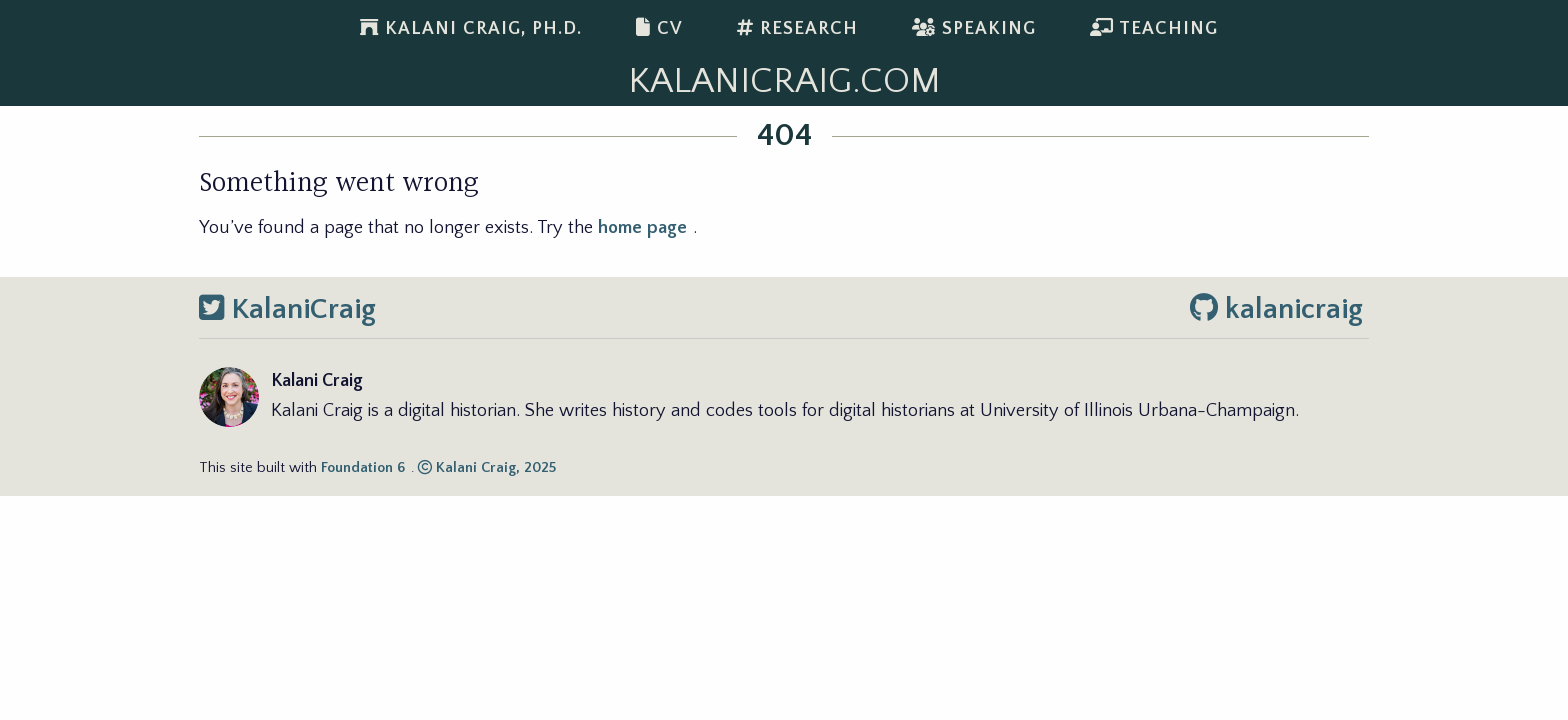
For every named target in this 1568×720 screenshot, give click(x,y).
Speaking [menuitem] (974, 28)
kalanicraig (1276, 309)
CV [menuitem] (659, 28)
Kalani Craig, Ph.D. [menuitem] (471, 28)
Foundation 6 (363, 468)
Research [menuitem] (797, 28)
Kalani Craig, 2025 (487, 468)
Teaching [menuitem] (1154, 28)
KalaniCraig (287, 309)
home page (642, 227)
